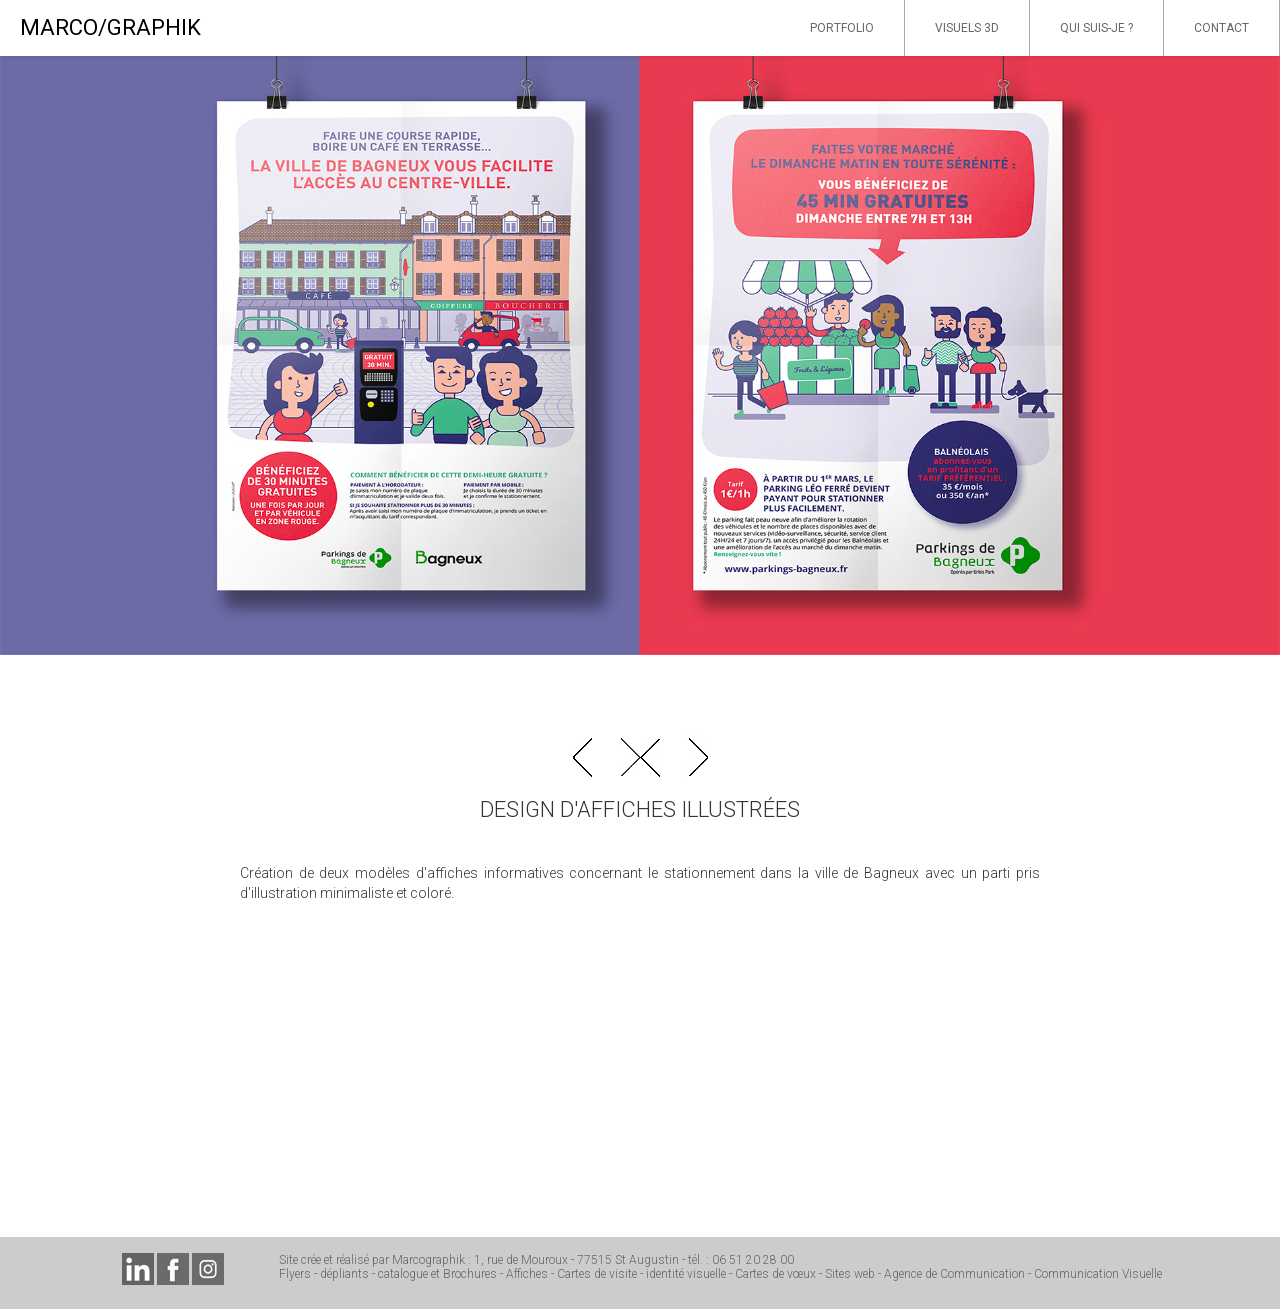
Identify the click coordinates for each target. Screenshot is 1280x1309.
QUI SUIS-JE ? (1096, 28)
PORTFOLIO (842, 28)
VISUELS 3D (967, 28)
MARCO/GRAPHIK (110, 27)
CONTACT (1221, 28)
